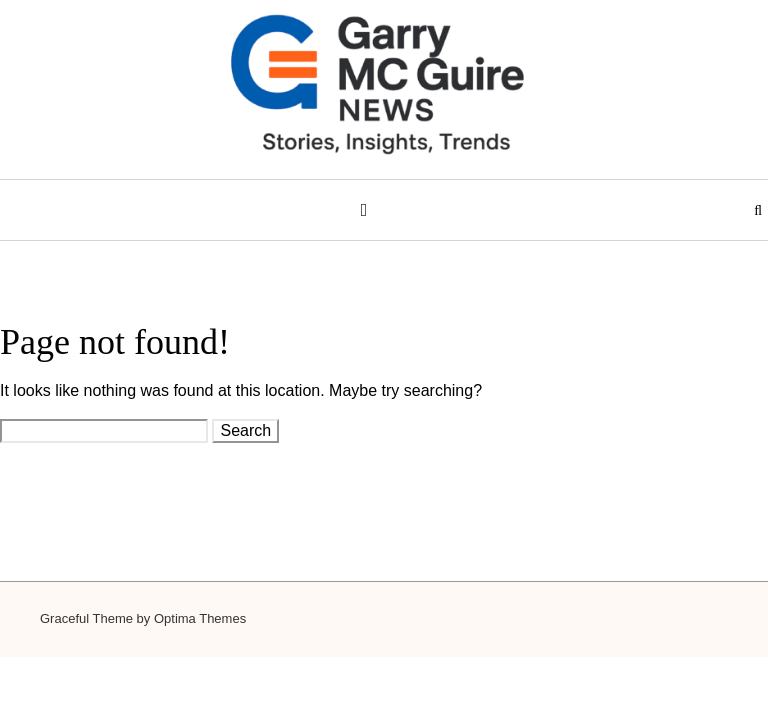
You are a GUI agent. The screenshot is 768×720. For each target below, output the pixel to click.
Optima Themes (200, 618)
